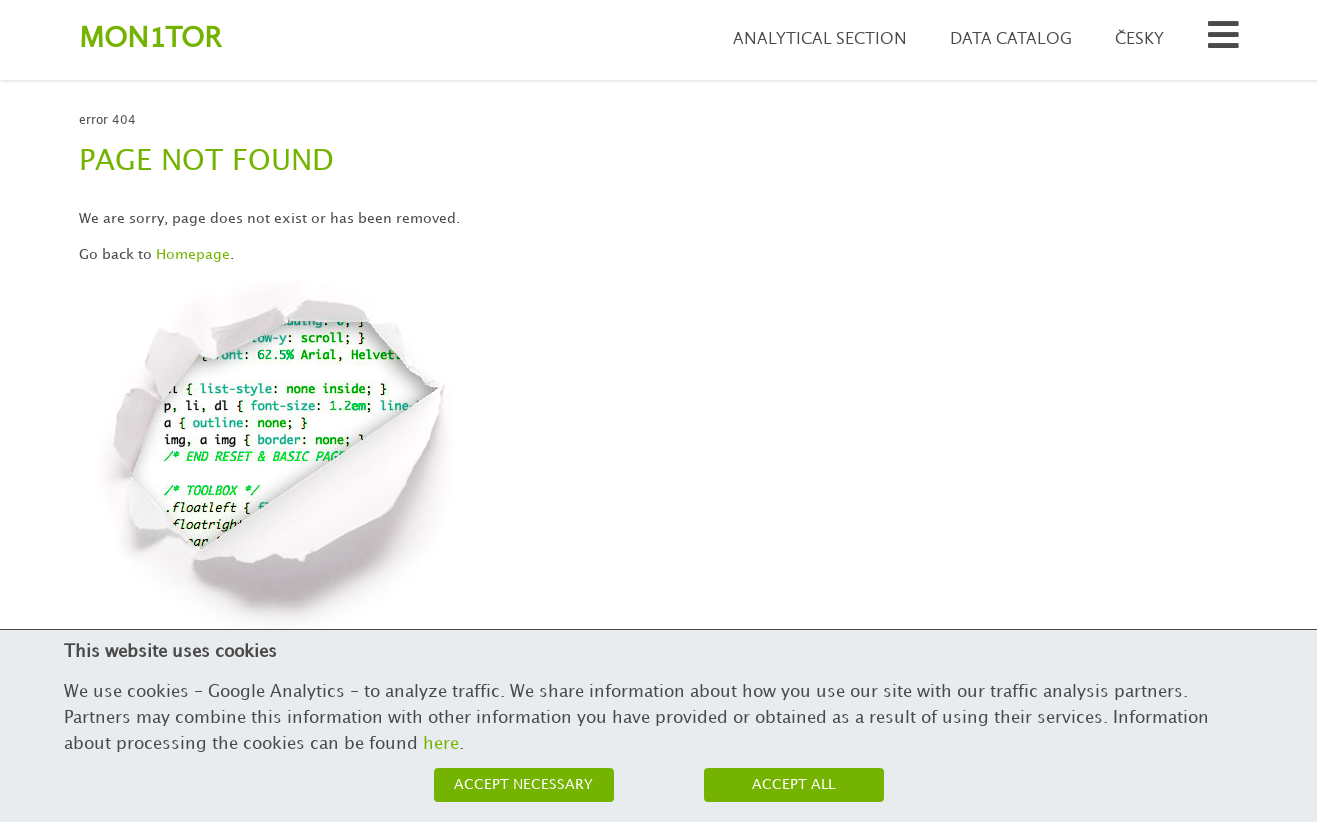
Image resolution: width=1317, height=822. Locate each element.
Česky (1139, 39)
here (441, 744)
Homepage (193, 254)
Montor (150, 39)
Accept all (793, 784)
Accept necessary (523, 784)
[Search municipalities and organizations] (1223, 40)
